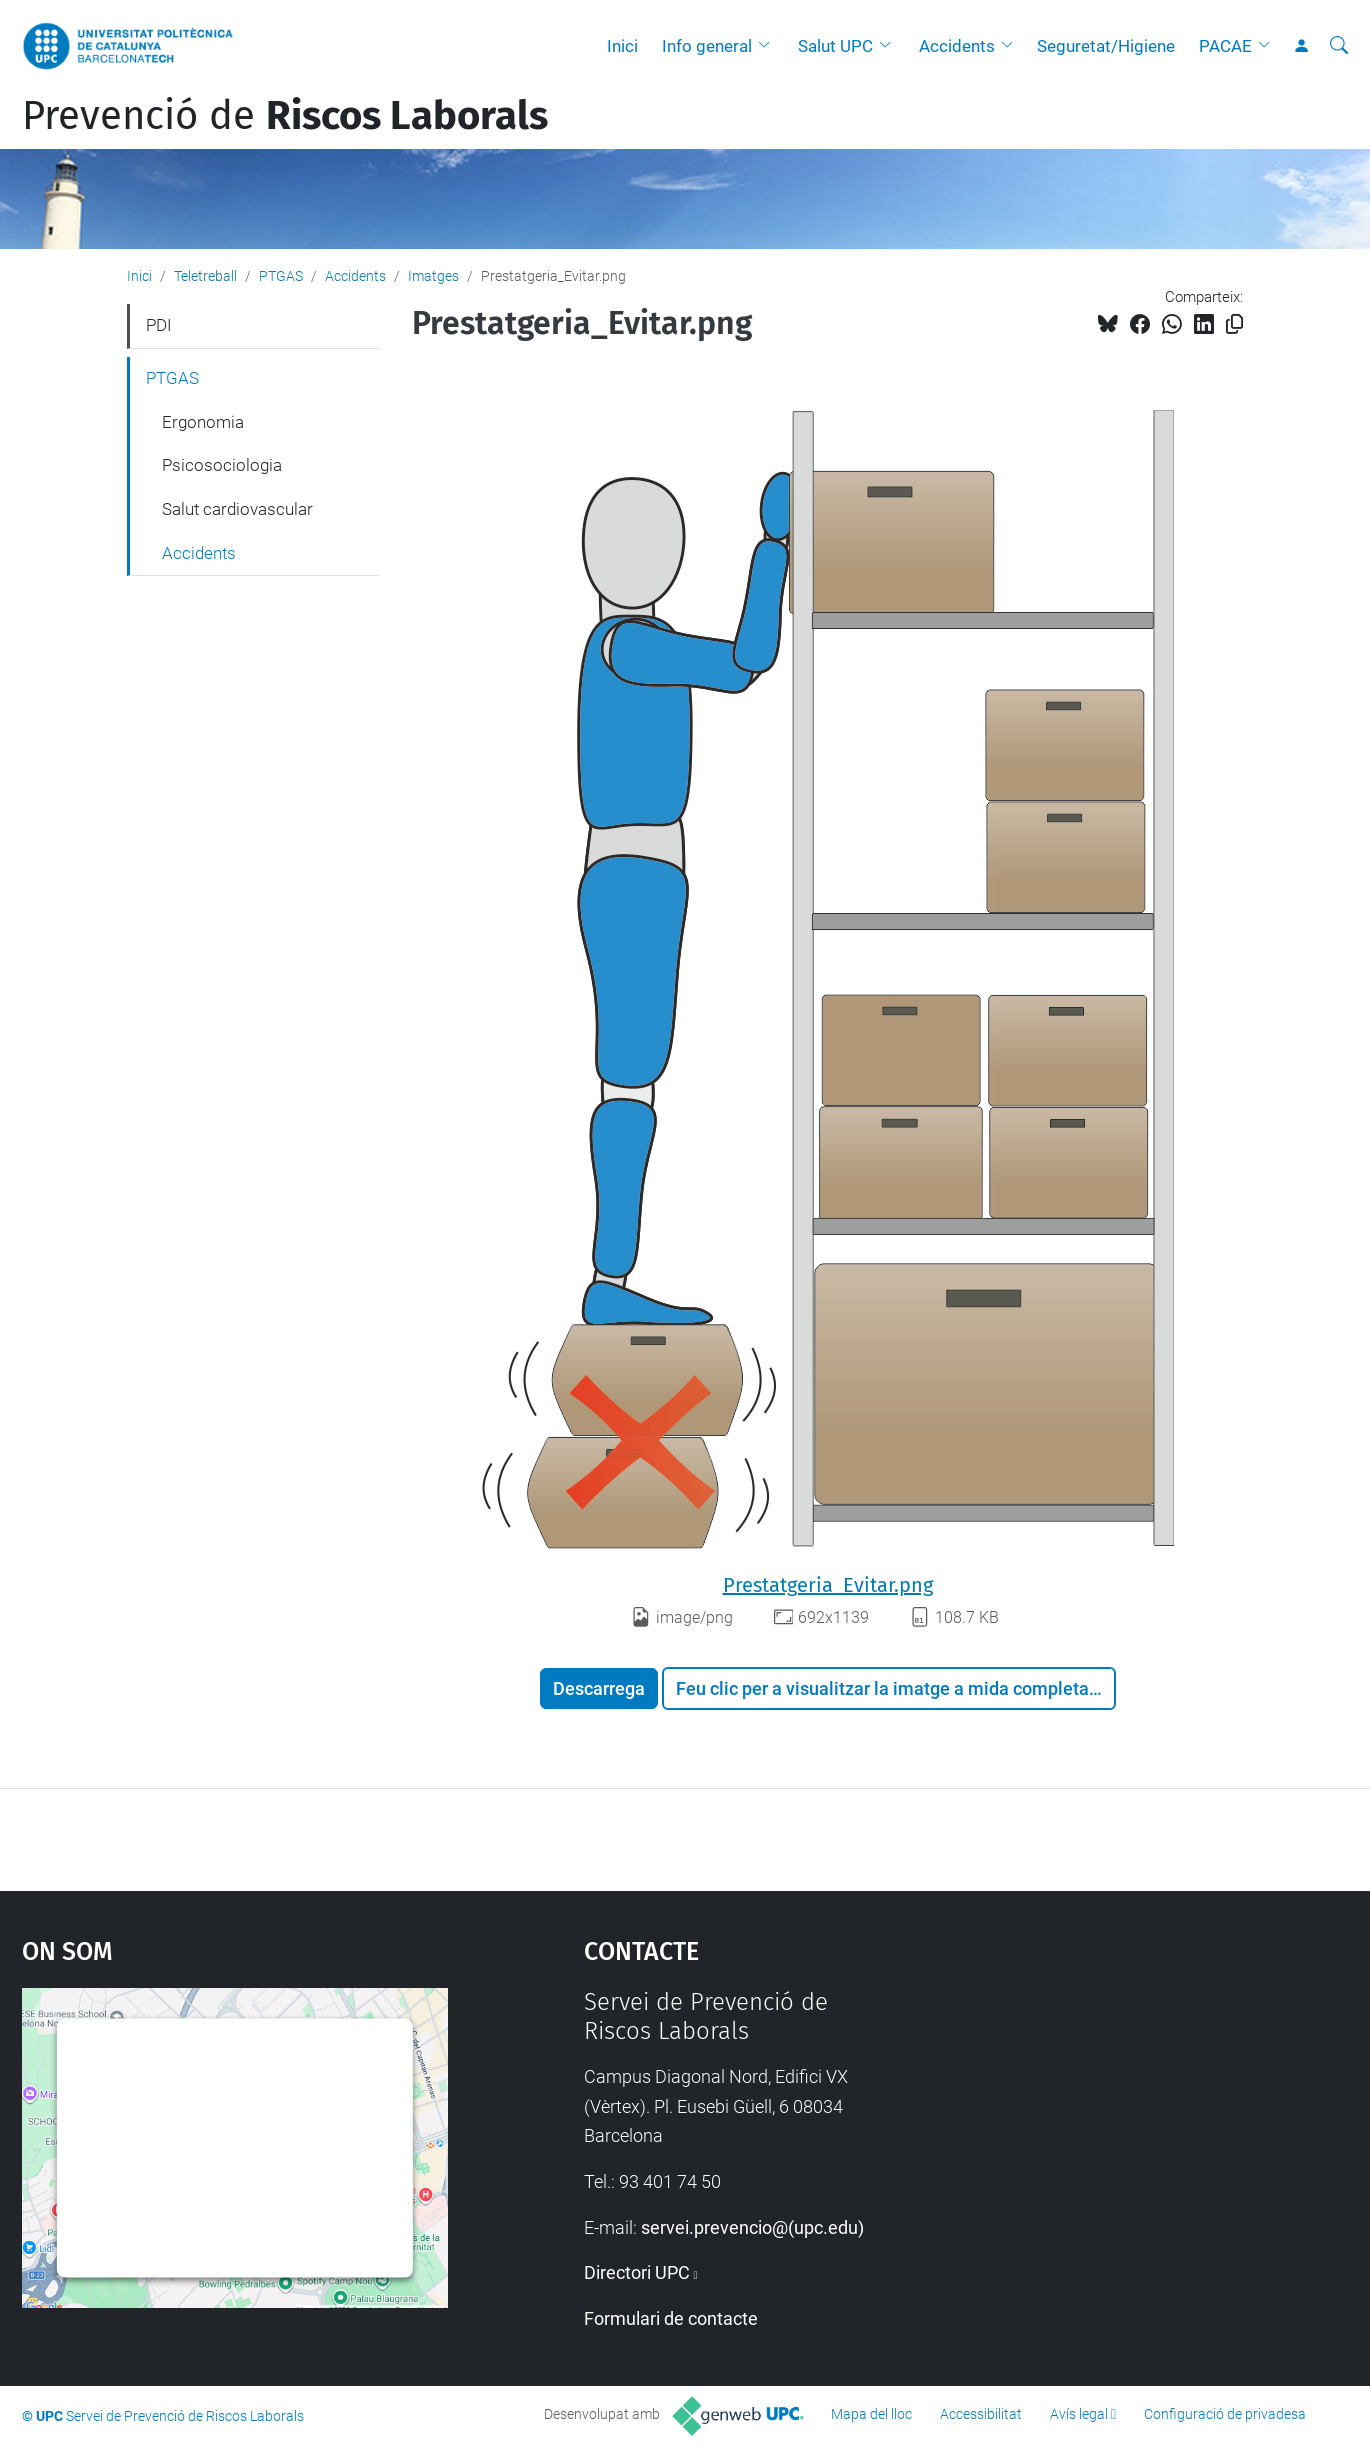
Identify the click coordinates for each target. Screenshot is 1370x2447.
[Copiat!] (1234, 324)
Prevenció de (285, 116)
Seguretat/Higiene (1106, 46)
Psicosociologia (222, 465)
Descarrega (599, 1688)
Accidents (957, 46)
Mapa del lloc (871, 2414)
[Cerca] (1339, 46)
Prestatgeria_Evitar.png (828, 1585)
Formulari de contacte (671, 2318)
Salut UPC (835, 46)
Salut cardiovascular (237, 509)
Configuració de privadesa (1225, 2414)
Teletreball (205, 276)
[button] (769, 46)
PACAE (1225, 46)
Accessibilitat (981, 2414)
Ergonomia (203, 422)
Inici (622, 46)
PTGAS (281, 276)
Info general (707, 46)
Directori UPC (637, 2272)
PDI (159, 325)
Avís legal (1079, 2414)
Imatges (433, 276)
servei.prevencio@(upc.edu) (752, 2227)
